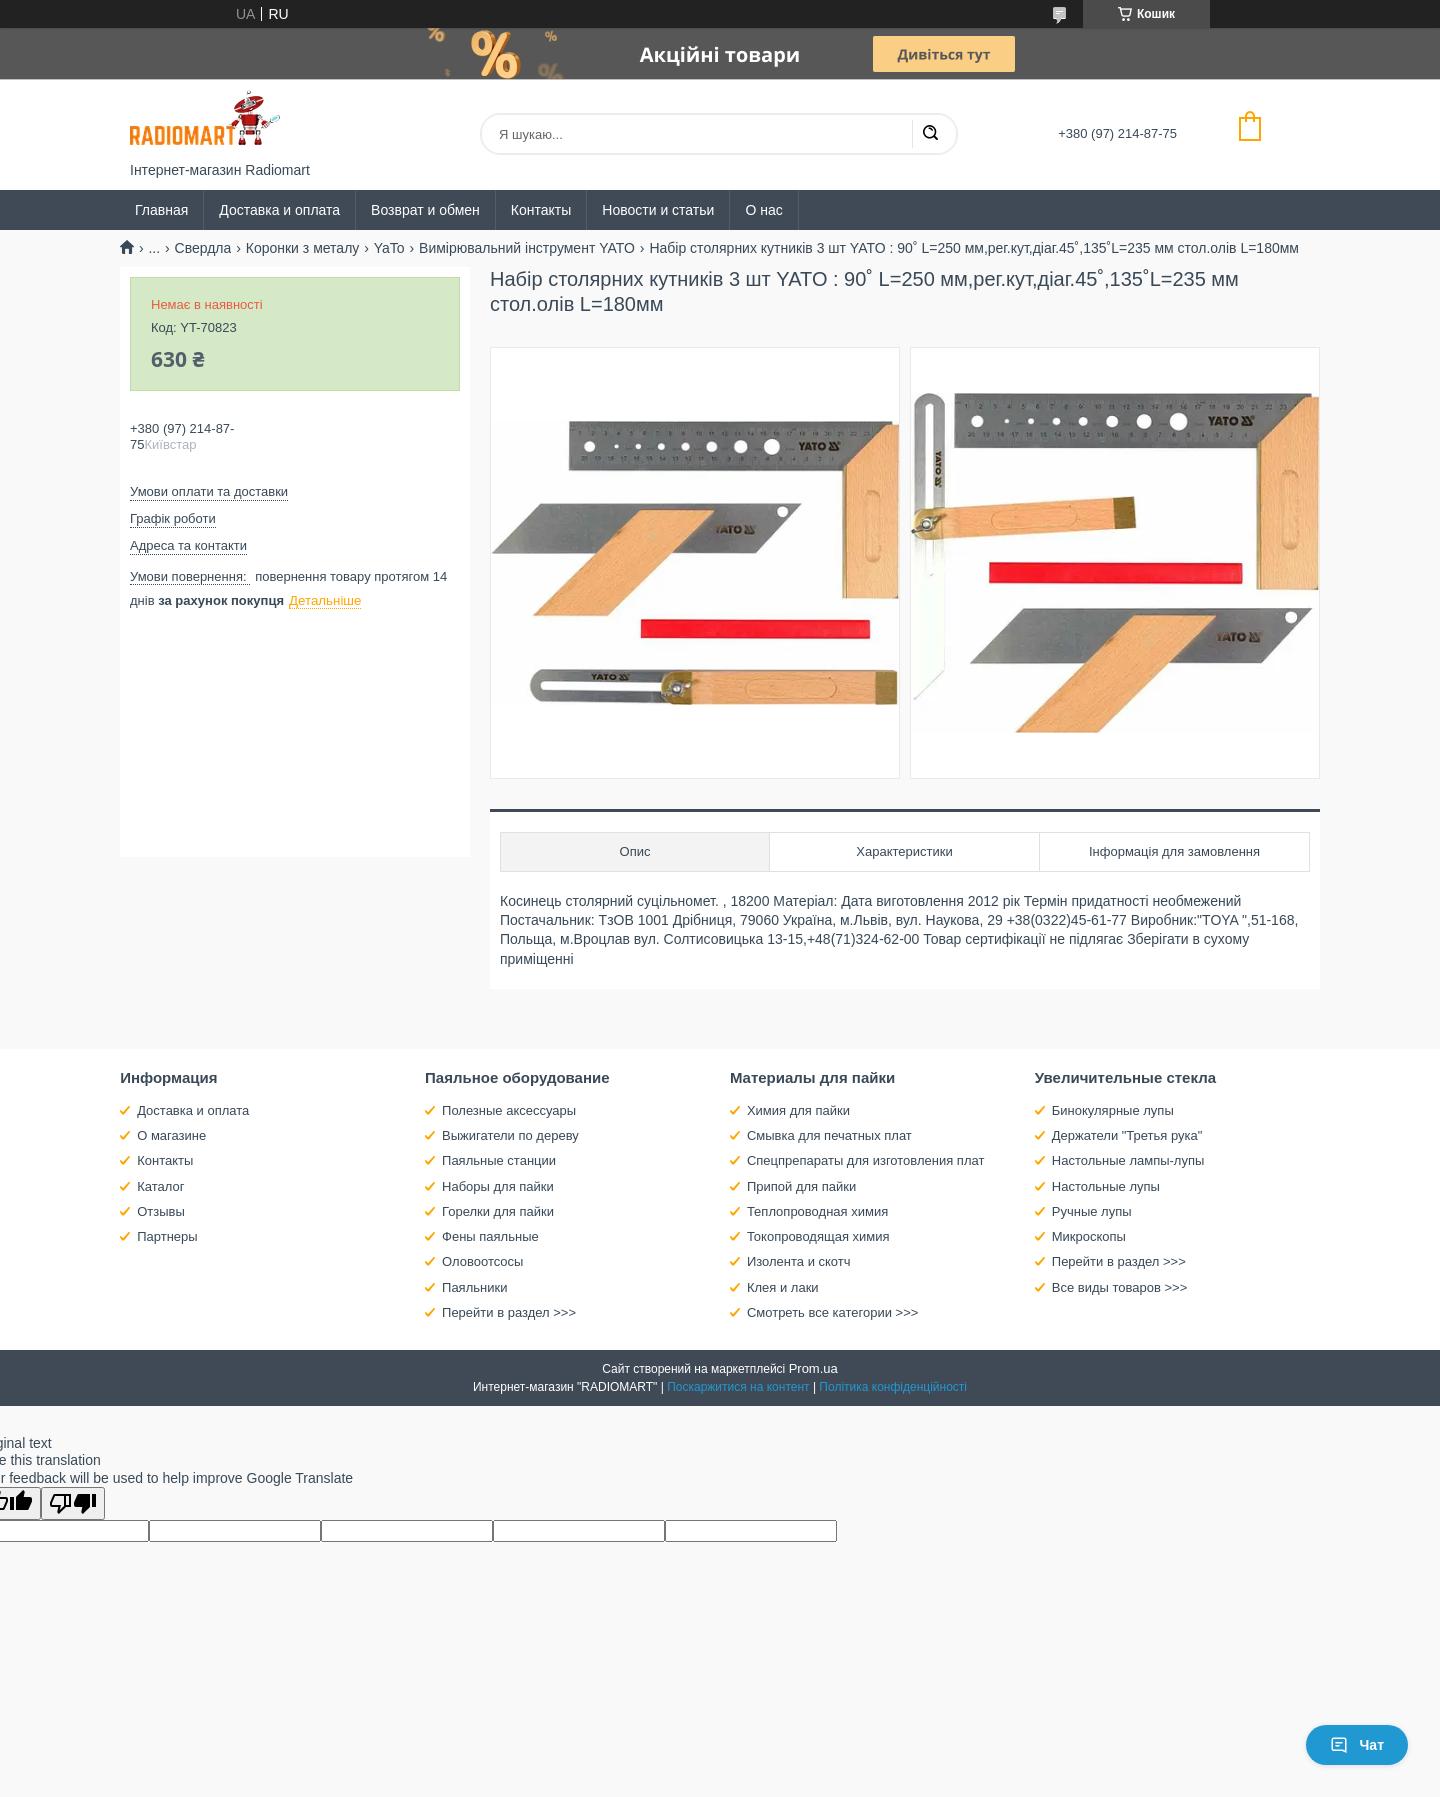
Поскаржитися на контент (738, 1387)
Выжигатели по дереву (510, 1135)
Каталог (160, 1186)
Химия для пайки (798, 1110)
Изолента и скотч (799, 1261)
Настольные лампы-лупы (1128, 1160)
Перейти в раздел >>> (509, 1312)
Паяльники (474, 1287)
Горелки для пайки (498, 1211)
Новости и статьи (658, 210)
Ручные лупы (1092, 1211)
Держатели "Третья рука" (1127, 1135)
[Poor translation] (73, 1503)
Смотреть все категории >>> (832, 1312)
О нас (763, 210)
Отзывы (161, 1211)
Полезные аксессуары (509, 1110)
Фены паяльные (490, 1236)
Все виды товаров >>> (1120, 1287)
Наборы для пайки (498, 1186)
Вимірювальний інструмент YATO (527, 248)
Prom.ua (813, 1368)
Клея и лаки (783, 1287)
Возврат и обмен (425, 210)
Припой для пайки (801, 1186)
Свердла (203, 248)
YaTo (389, 248)
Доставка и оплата (279, 210)
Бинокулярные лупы (1113, 1110)
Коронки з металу (303, 248)
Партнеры (167, 1236)
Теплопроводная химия (817, 1211)
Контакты (541, 210)
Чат (1357, 1745)
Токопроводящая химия (818, 1236)
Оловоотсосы (482, 1261)
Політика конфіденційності (893, 1387)
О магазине (171, 1135)
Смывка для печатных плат (829, 1135)
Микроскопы (1089, 1236)
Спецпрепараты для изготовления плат (865, 1160)
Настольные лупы (1106, 1186)
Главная (161, 210)
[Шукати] (930, 134)
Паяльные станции (499, 1160)
